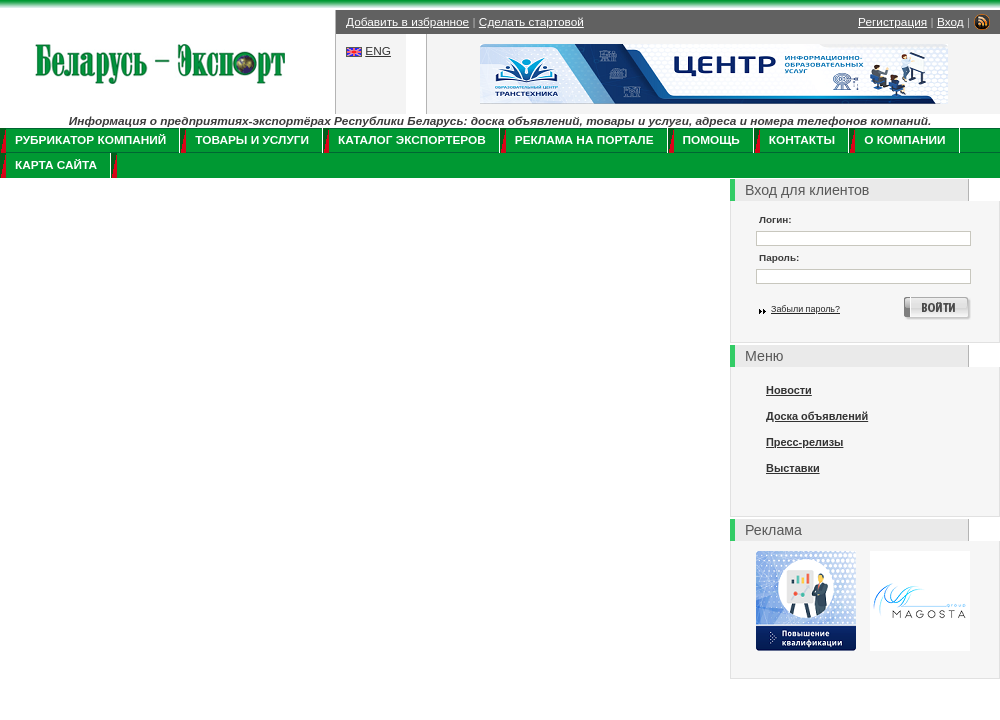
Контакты (802, 140)
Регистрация (892, 22)
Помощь (711, 140)
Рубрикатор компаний (90, 140)
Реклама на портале (584, 140)
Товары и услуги (252, 140)
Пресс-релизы (804, 442)
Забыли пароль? (805, 309)
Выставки (793, 468)
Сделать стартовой (531, 22)
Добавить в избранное (407, 22)
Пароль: (779, 257)
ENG (378, 51)
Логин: (775, 219)
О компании (904, 140)
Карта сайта (56, 165)
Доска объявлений (817, 416)
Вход (950, 22)
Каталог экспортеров (412, 140)
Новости (789, 390)
